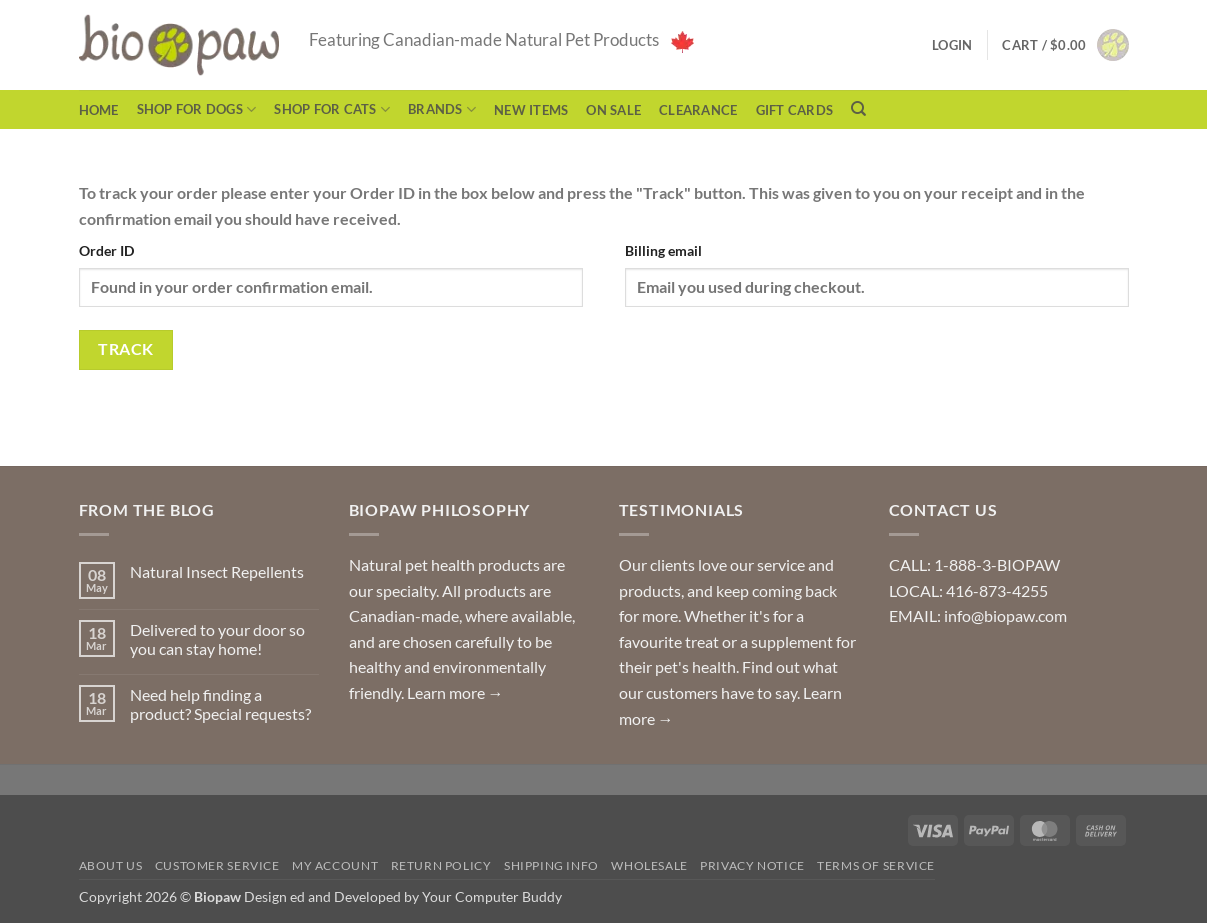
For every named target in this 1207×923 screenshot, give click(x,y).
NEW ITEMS (531, 110)
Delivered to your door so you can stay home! (217, 639)
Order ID (106, 250)
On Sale (613, 110)
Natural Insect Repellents (217, 571)
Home (99, 110)
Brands (442, 109)
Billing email (663, 250)
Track (125, 349)
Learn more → (455, 692)
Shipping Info (551, 865)
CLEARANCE (698, 110)
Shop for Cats (332, 109)
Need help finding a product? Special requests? (220, 704)
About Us (111, 865)
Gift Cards (795, 110)
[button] (1065, 45)
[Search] (858, 109)
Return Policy (441, 865)
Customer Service (217, 865)
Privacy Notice (752, 865)
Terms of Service (876, 865)
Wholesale (649, 865)
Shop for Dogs (197, 109)
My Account (335, 865)
